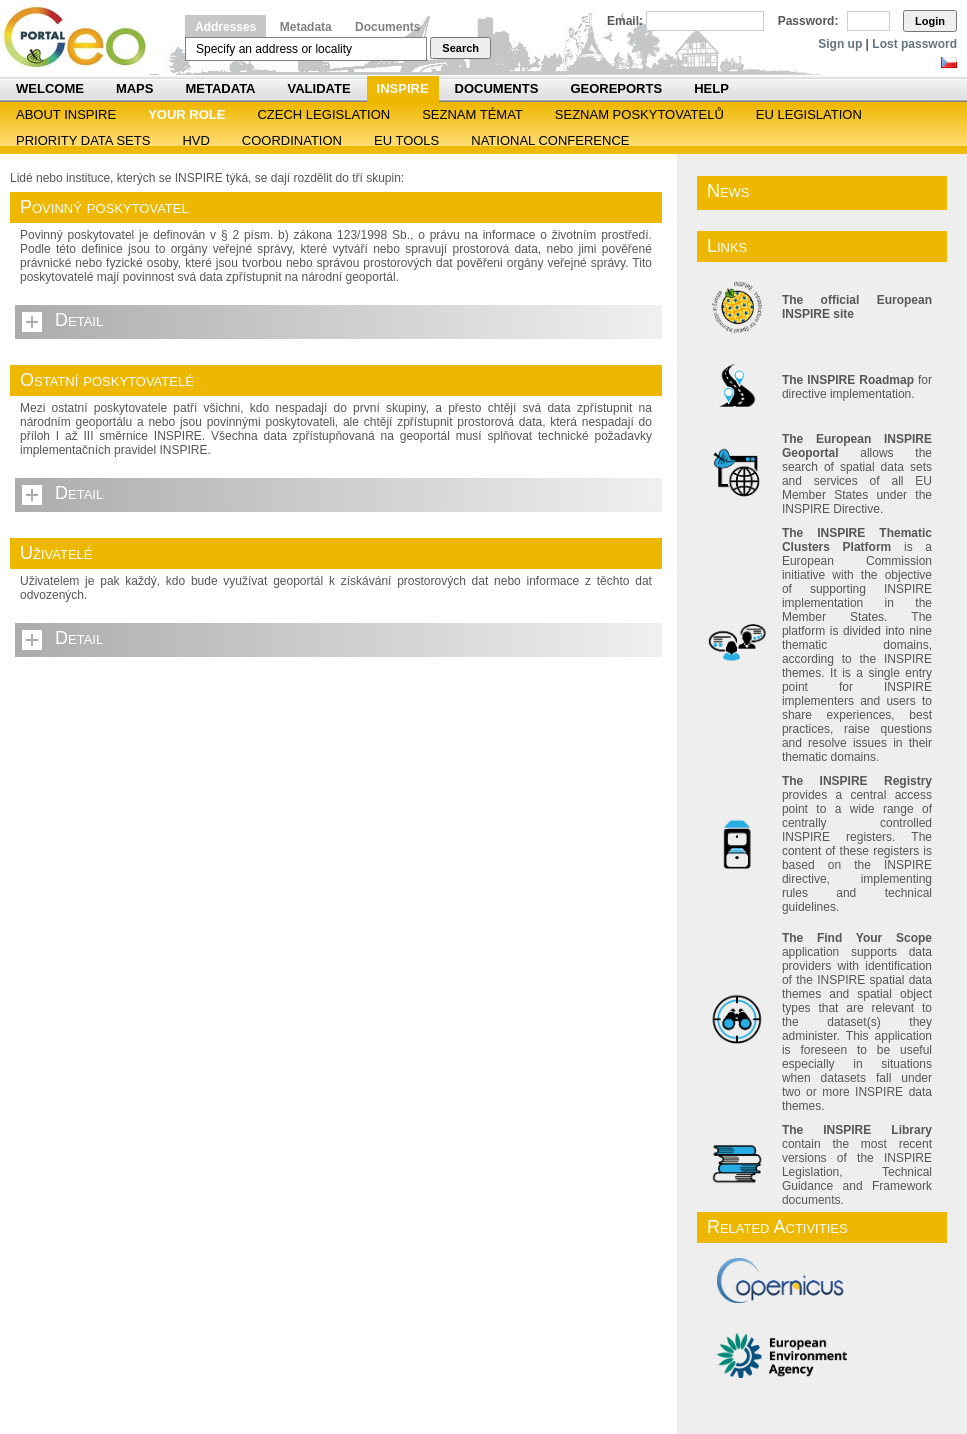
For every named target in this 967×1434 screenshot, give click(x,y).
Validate (319, 88)
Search (460, 48)
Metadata (306, 27)
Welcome (50, 88)
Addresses (225, 27)
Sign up (840, 44)
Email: (625, 21)
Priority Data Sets (83, 140)
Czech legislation (323, 114)
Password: (808, 21)
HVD (195, 140)
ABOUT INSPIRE (66, 114)
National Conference (550, 140)
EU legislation (809, 114)
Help (711, 88)
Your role (186, 114)
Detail (79, 320)
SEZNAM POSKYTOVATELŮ (639, 114)
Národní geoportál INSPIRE (82, 37)
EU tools (406, 140)
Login (930, 21)
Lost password (914, 44)
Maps (135, 88)
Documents (387, 27)
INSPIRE (403, 88)
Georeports (616, 88)
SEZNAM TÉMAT (472, 114)
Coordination (292, 140)
